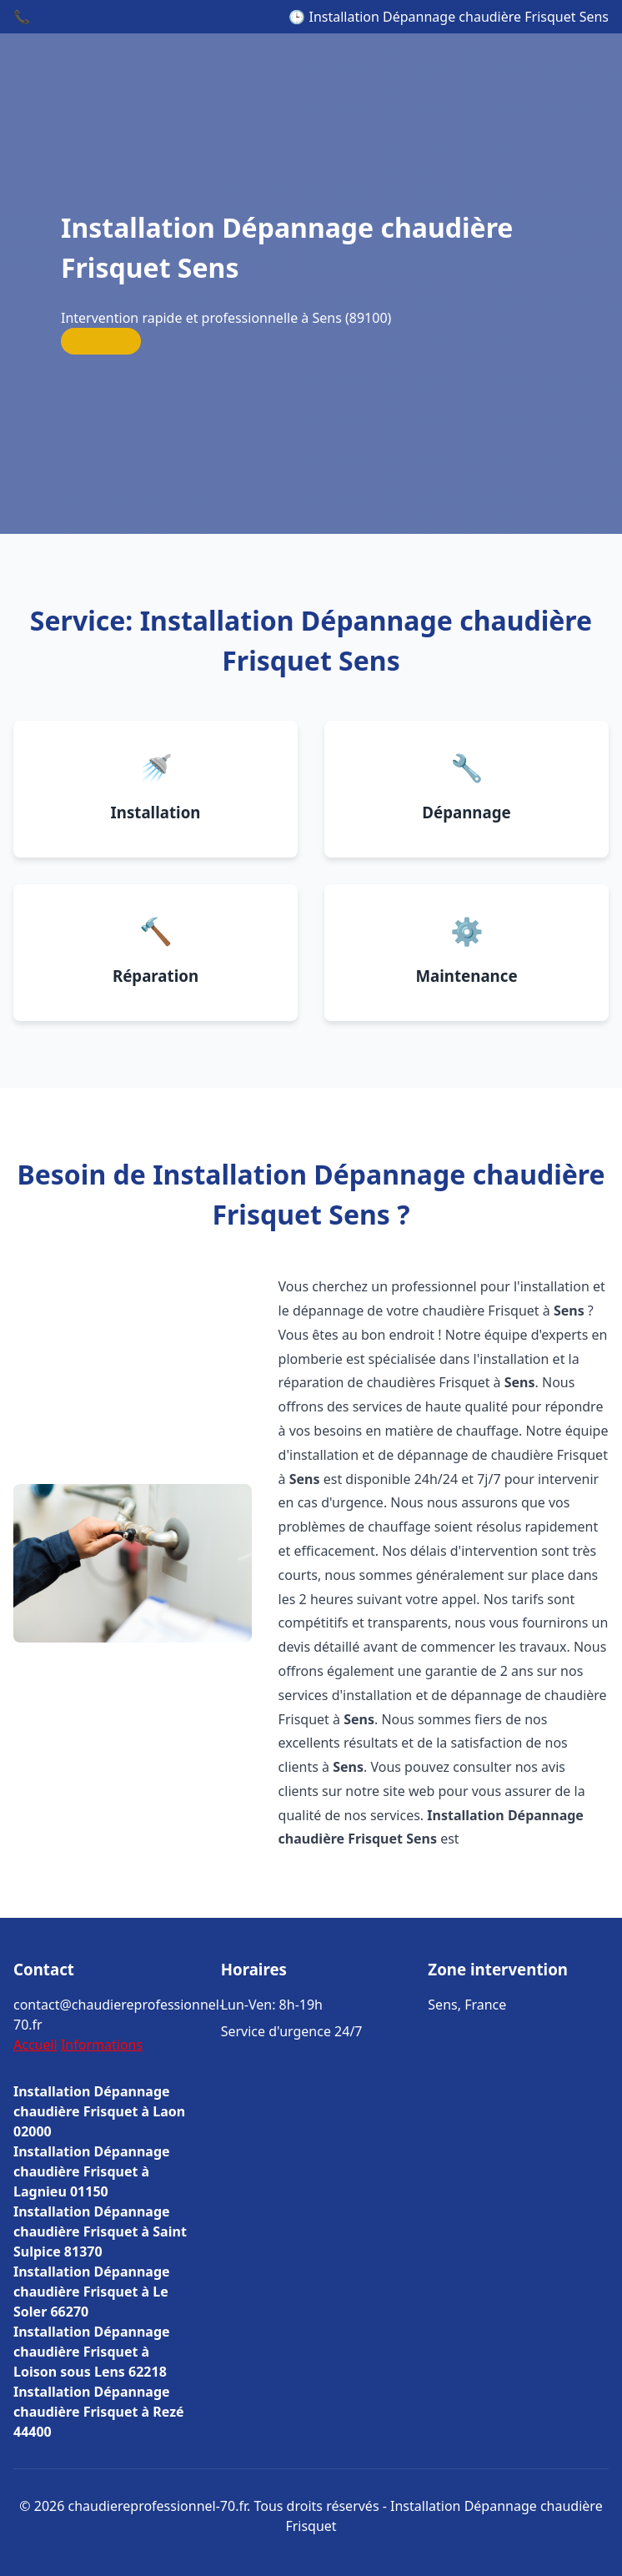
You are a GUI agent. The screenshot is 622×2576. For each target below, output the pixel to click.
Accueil (35, 2044)
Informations (102, 2044)
